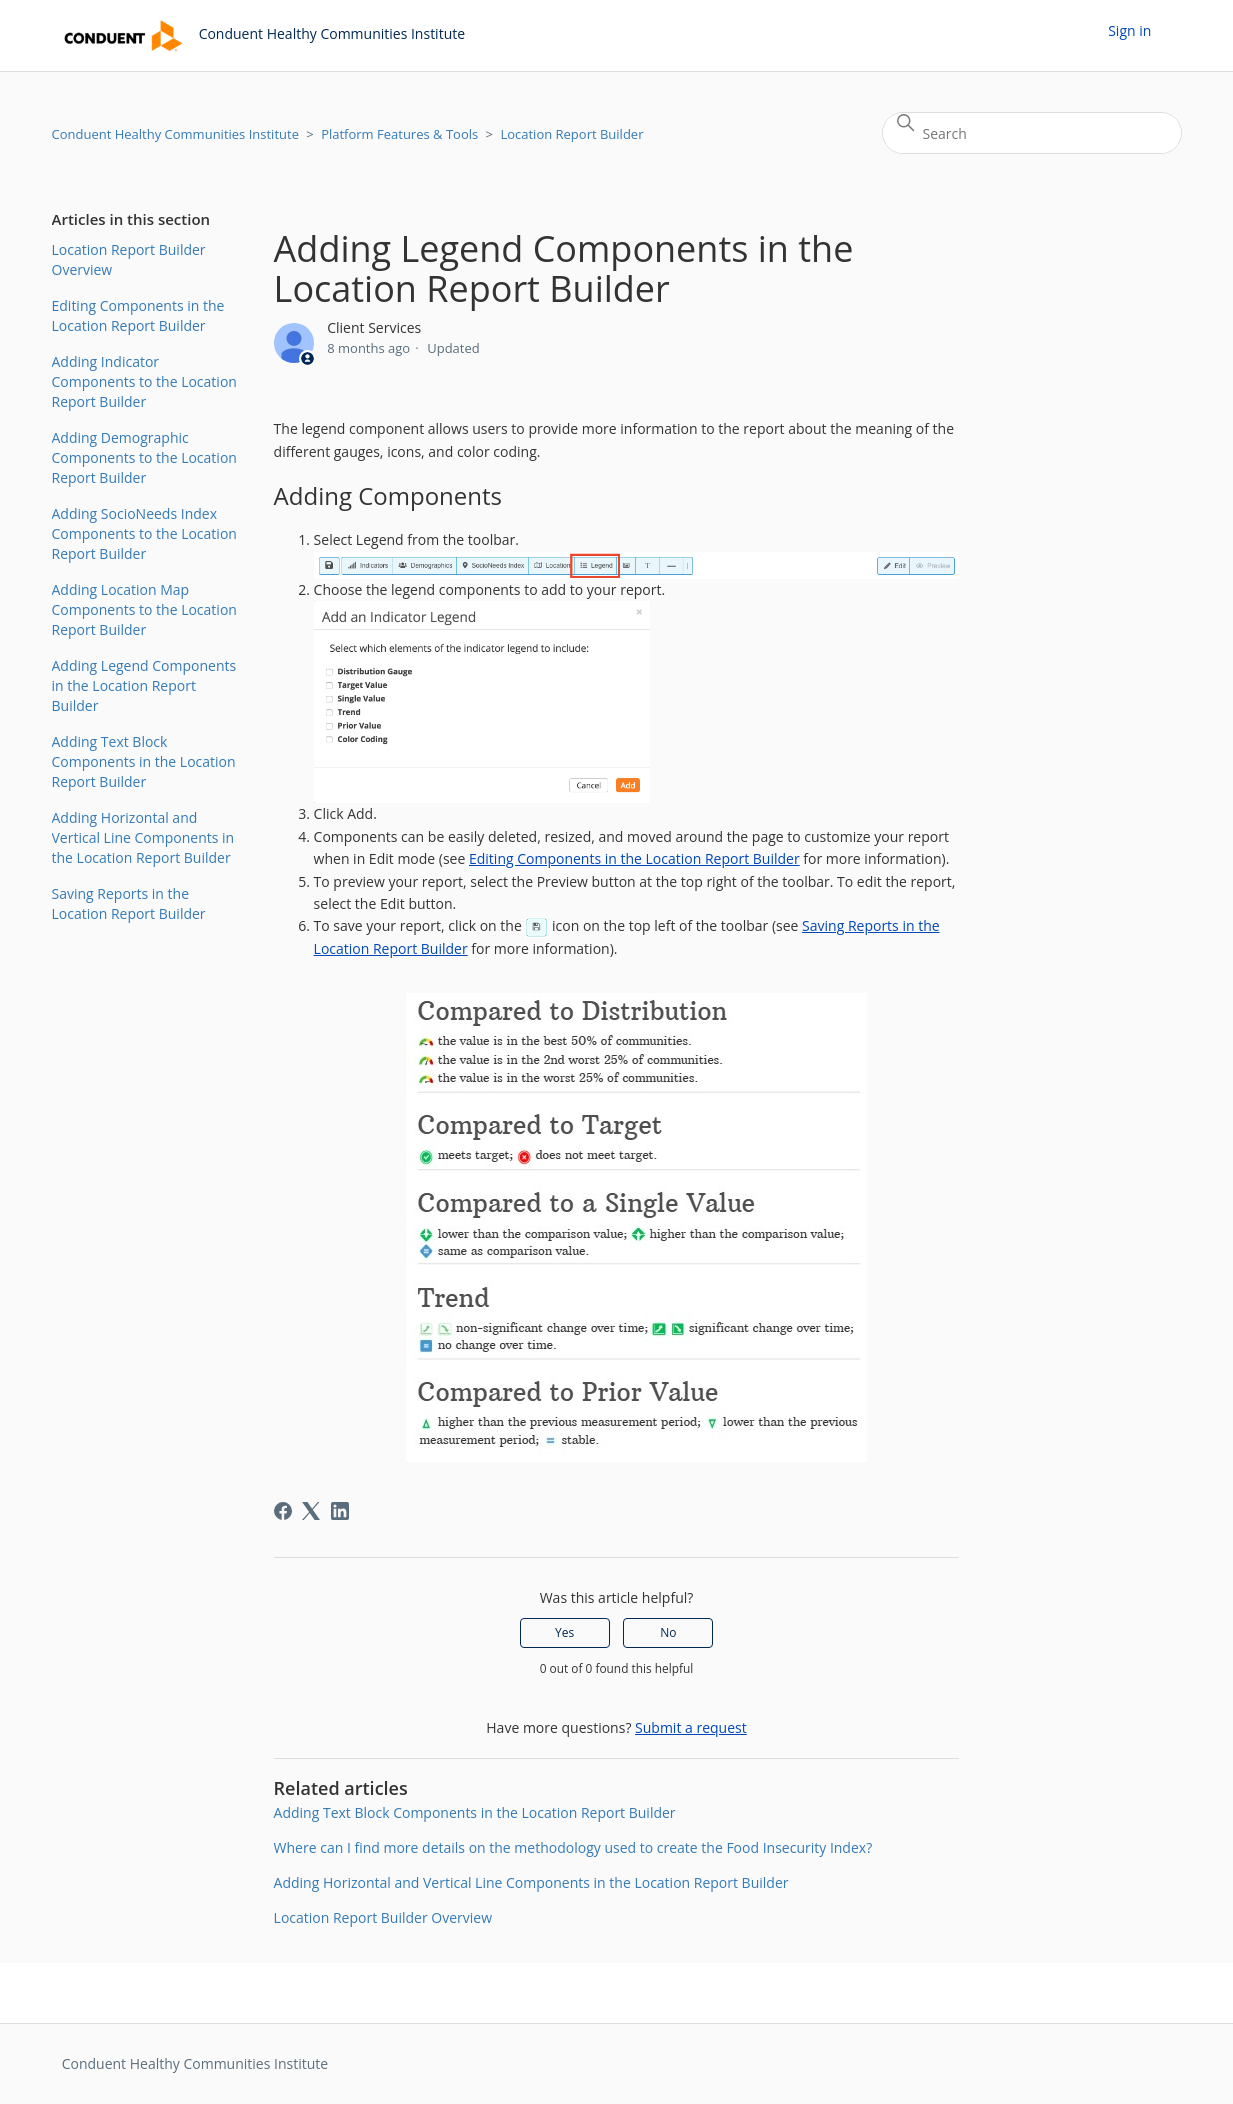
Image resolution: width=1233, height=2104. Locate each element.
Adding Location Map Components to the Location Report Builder (144, 609)
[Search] (1032, 133)
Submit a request (691, 1727)
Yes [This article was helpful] (564, 1632)
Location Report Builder (571, 134)
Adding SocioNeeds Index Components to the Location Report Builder (144, 533)
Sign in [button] (1129, 30)
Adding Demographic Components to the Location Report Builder (144, 457)
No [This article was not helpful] (668, 1632)
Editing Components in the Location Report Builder (138, 315)
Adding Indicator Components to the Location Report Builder (144, 381)
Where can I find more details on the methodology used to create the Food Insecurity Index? (573, 1847)
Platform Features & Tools (399, 134)
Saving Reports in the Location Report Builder (129, 903)
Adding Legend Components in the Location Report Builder (144, 685)
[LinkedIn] (340, 1511)
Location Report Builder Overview (129, 259)
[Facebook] (283, 1511)
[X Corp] (311, 1511)
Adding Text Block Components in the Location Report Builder (144, 761)
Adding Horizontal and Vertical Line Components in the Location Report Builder (143, 837)
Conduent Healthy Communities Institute (175, 134)
